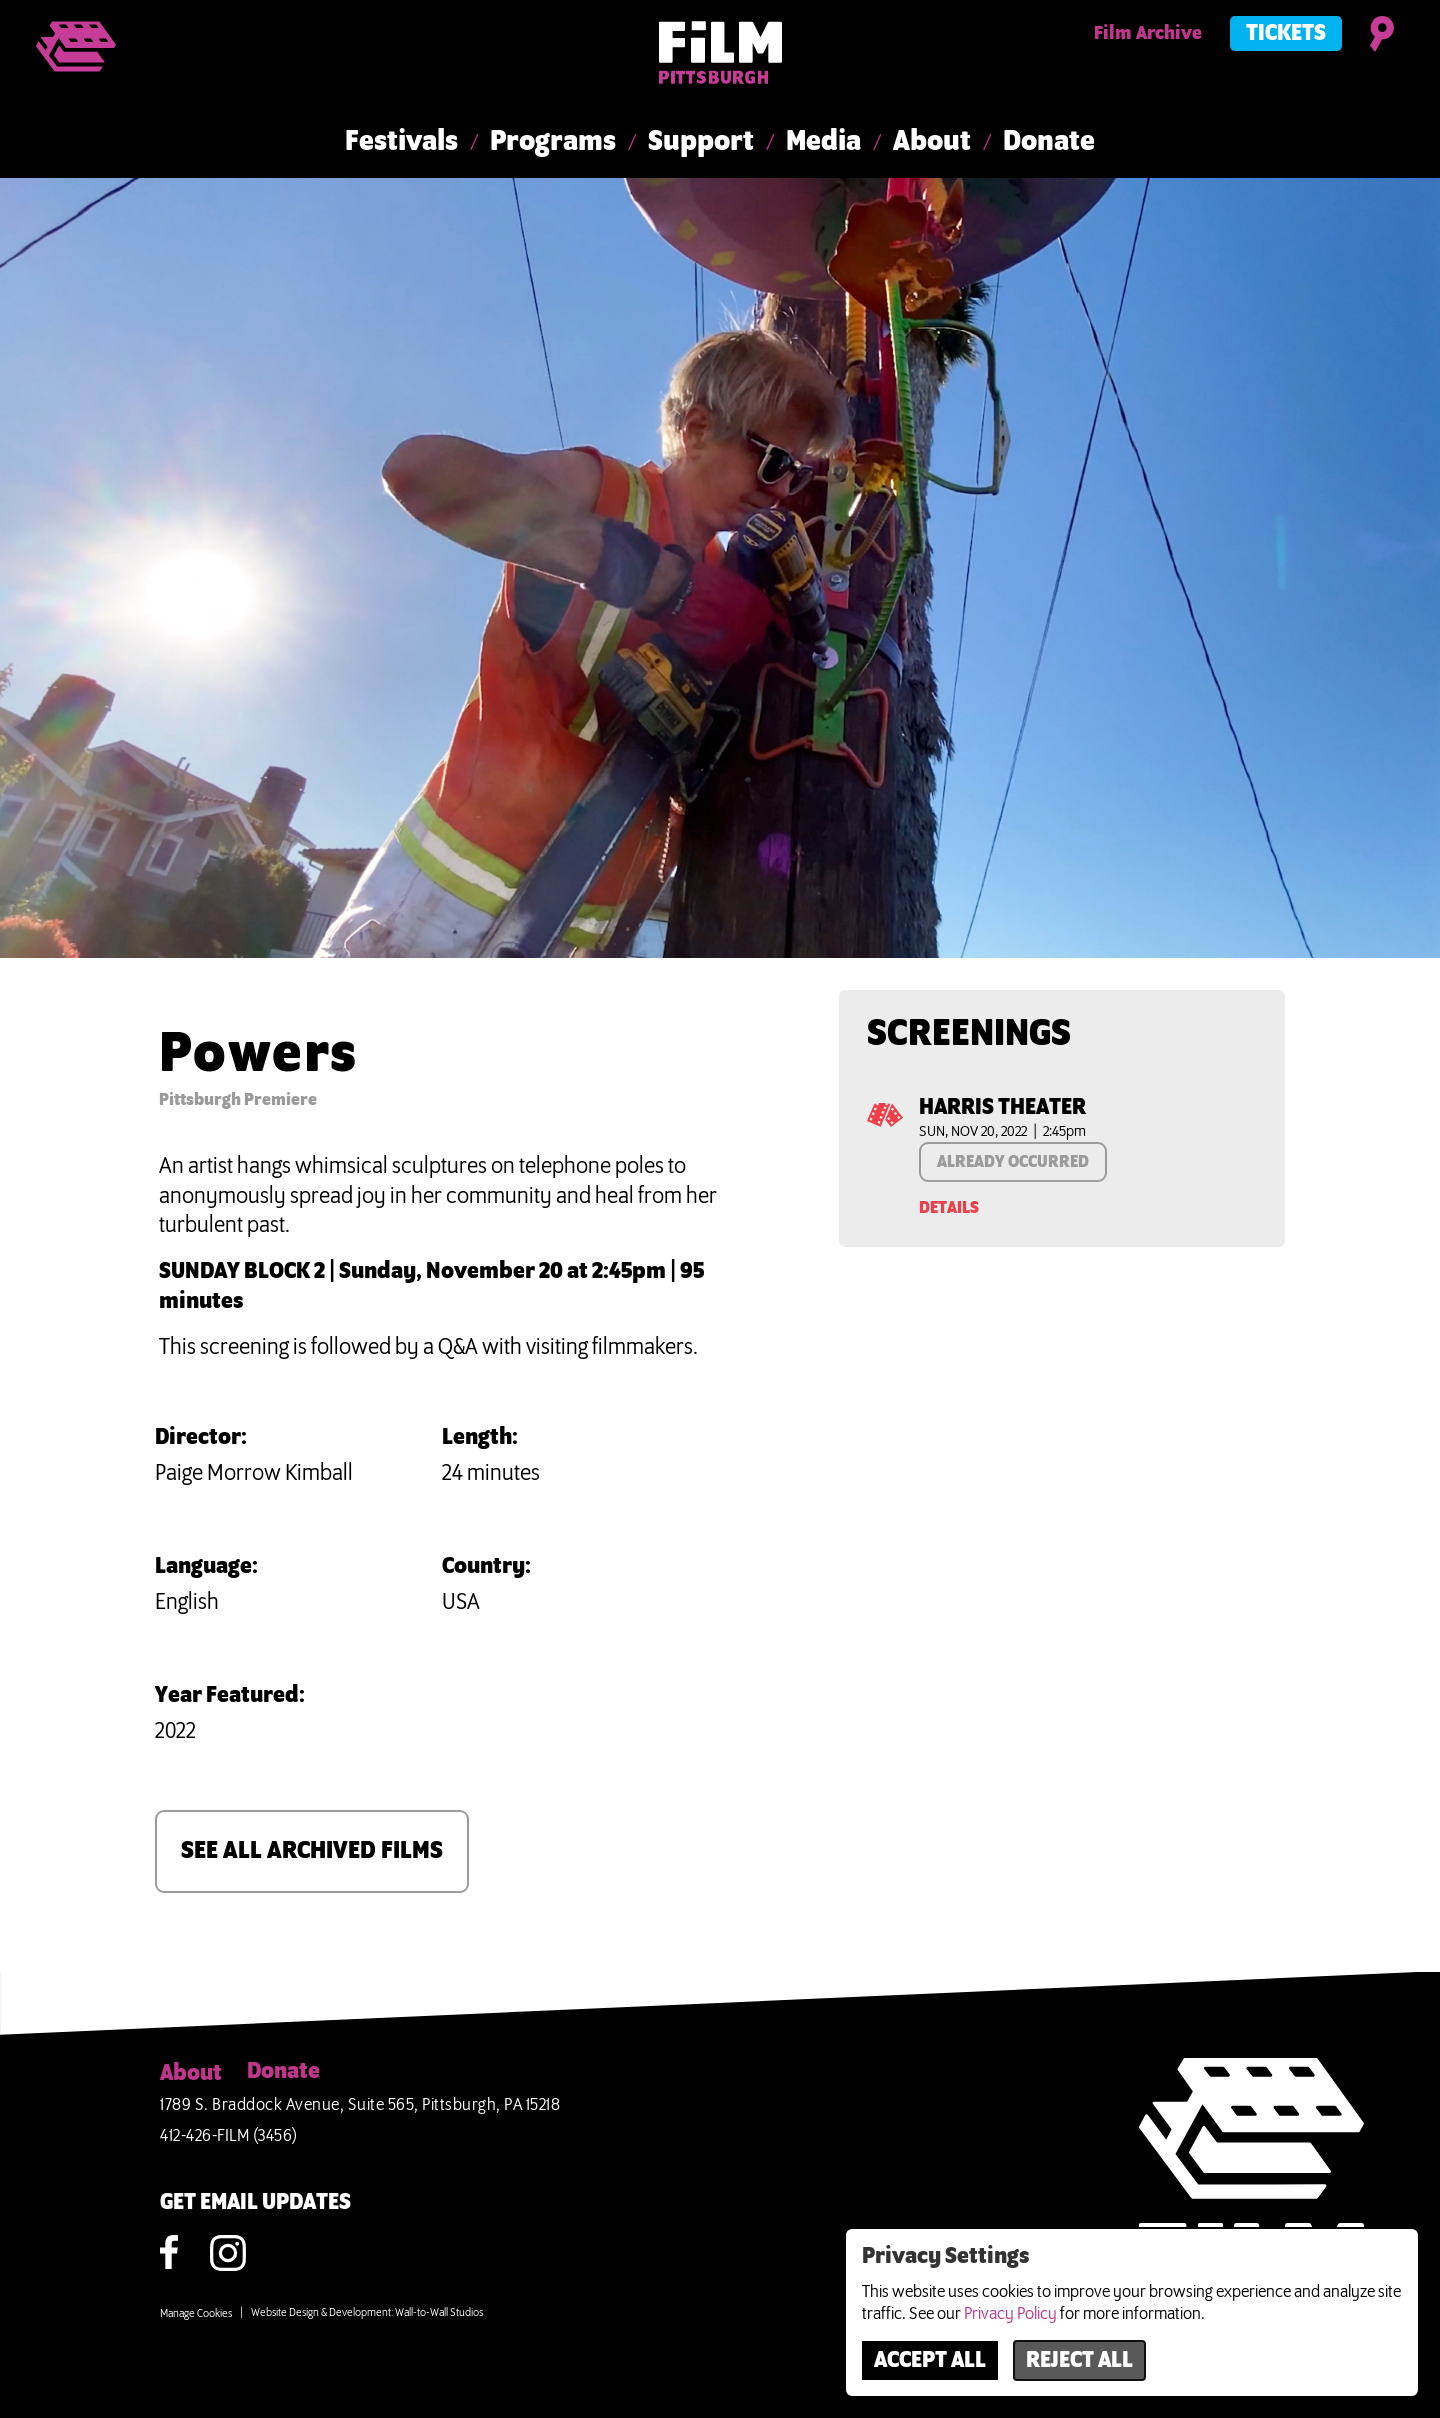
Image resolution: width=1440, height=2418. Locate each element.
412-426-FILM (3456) (229, 2136)
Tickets (1286, 34)
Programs (553, 142)
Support (701, 142)
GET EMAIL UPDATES (255, 2203)
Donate (1049, 142)
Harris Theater (1002, 1108)
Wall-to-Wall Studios (439, 2313)
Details (949, 1208)
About (932, 142)
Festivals (401, 142)
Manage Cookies (196, 2314)
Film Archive (1148, 34)
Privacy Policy (1010, 2314)
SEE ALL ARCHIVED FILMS (312, 1851)
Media (823, 142)
